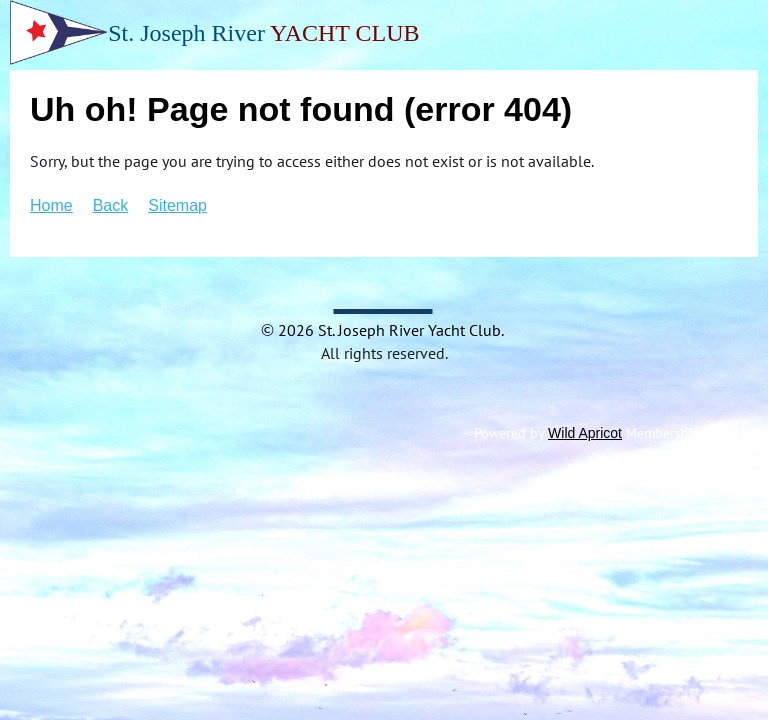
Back (111, 205)
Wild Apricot (585, 433)
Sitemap (177, 205)
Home (51, 205)
